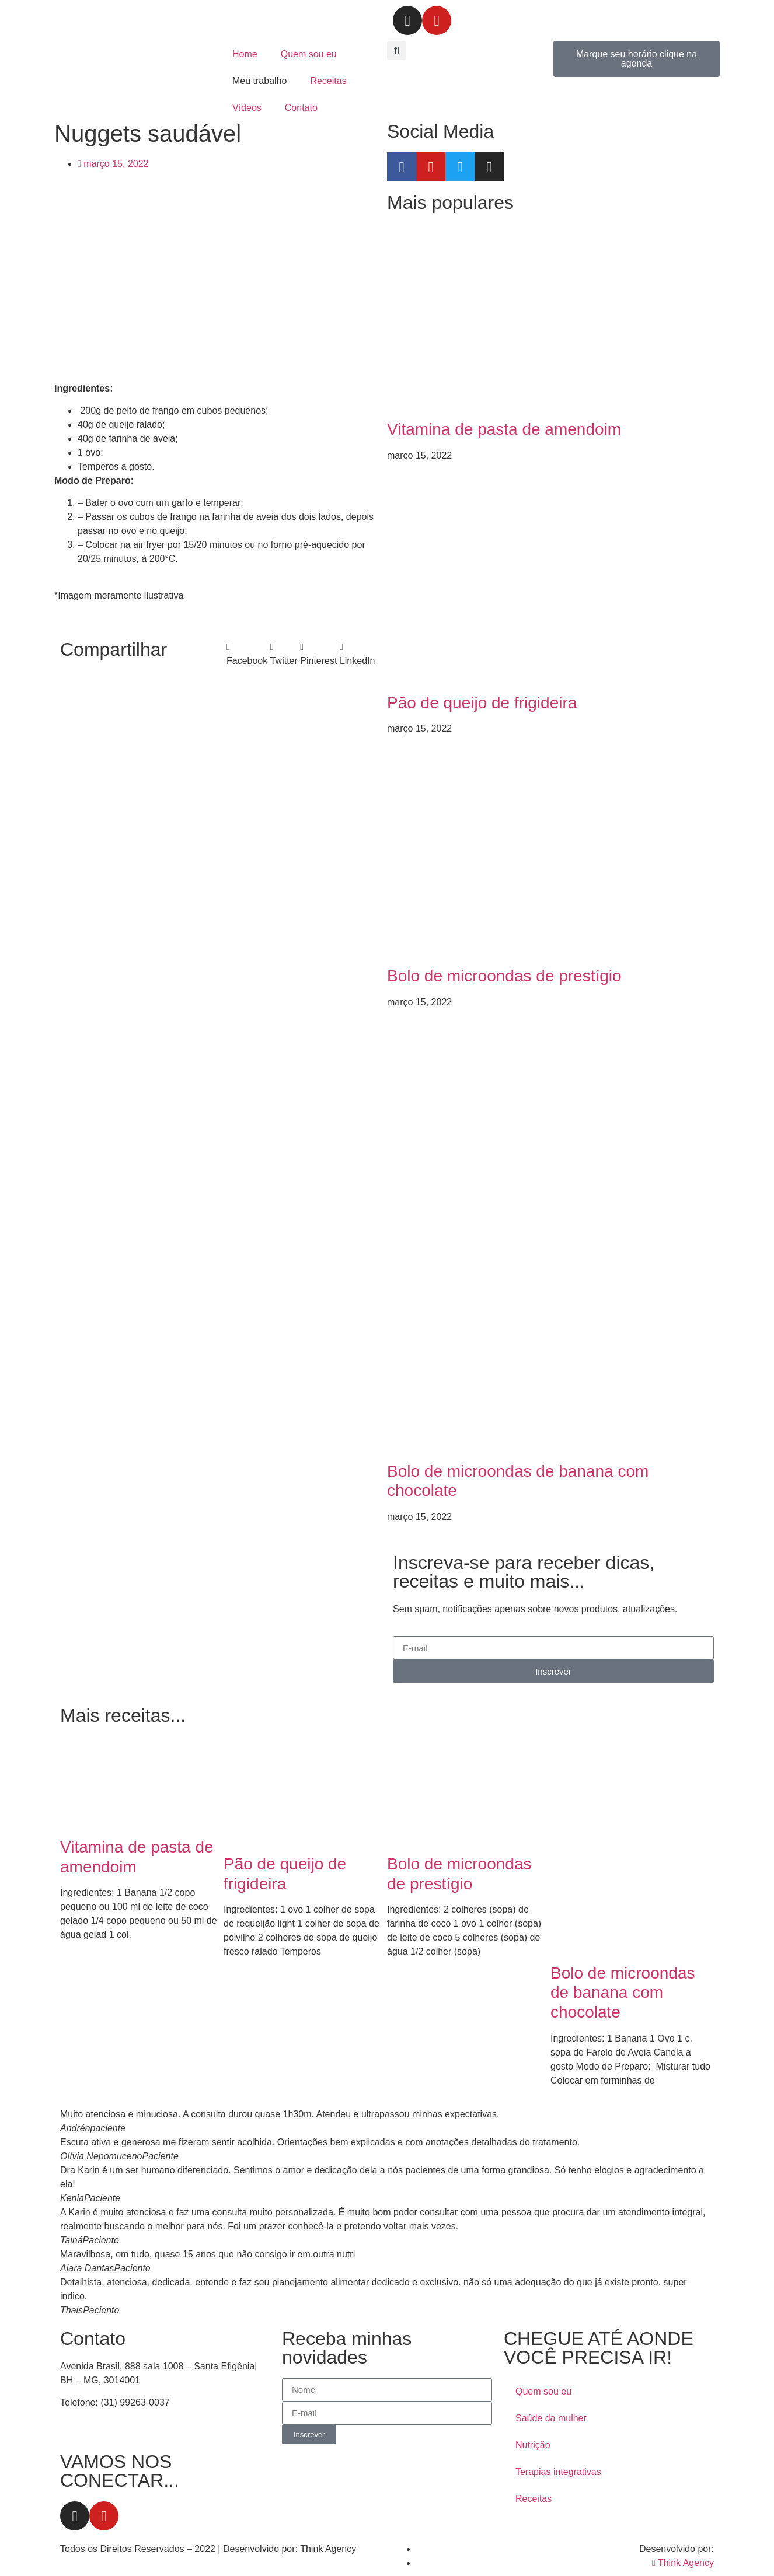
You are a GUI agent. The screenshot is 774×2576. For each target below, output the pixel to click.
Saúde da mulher (551, 2418)
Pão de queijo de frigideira (482, 703)
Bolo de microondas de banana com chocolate (622, 1992)
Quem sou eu (309, 54)
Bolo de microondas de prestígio (504, 976)
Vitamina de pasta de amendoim (504, 429)
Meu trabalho (259, 81)
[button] (396, 50)
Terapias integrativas (558, 2472)
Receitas (328, 81)
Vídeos (247, 108)
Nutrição (532, 2445)
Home (244, 54)
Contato (301, 108)
